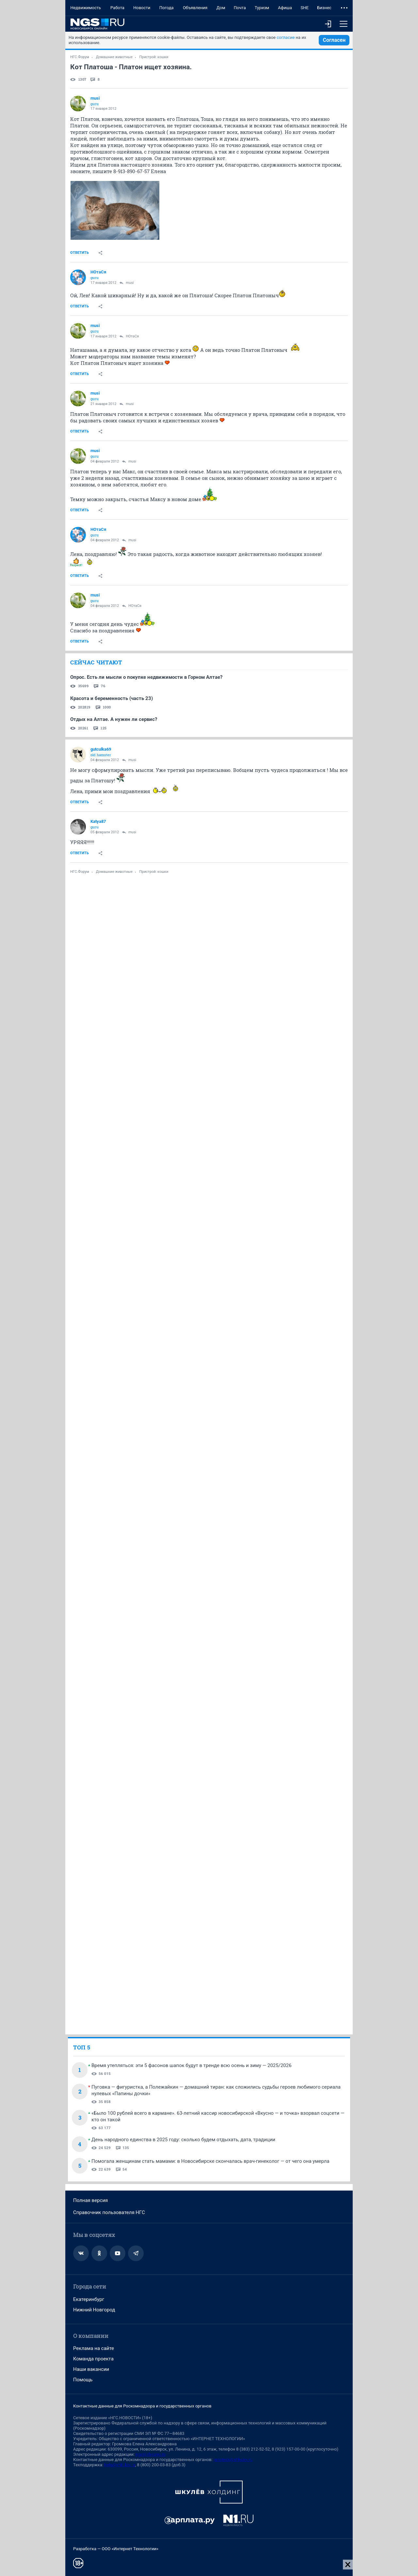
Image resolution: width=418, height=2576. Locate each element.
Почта (240, 7)
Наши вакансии (91, 2369)
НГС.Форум (79, 57)
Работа (117, 7)
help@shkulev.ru (119, 2464)
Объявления (195, 7)
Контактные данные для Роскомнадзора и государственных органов (142, 2406)
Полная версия (90, 2200)
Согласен (334, 40)
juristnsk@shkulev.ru (233, 2459)
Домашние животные (114, 57)
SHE (304, 7)
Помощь (83, 2380)
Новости (141, 7)
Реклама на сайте (93, 2348)
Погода (166, 7)
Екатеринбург (88, 2299)
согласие (286, 37)
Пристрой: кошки (153, 57)
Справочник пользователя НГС (109, 2212)
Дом (221, 7)
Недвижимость (85, 7)
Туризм (262, 7)
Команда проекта (93, 2359)
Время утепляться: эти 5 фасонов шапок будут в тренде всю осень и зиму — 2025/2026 (191, 2065)
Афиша (285, 7)
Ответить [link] (79, 253)
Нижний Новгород (94, 2310)
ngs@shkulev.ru (150, 2454)
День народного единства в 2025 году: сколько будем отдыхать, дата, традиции (183, 2140)
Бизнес (324, 7)
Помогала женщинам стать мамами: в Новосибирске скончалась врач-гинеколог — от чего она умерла (210, 2161)
